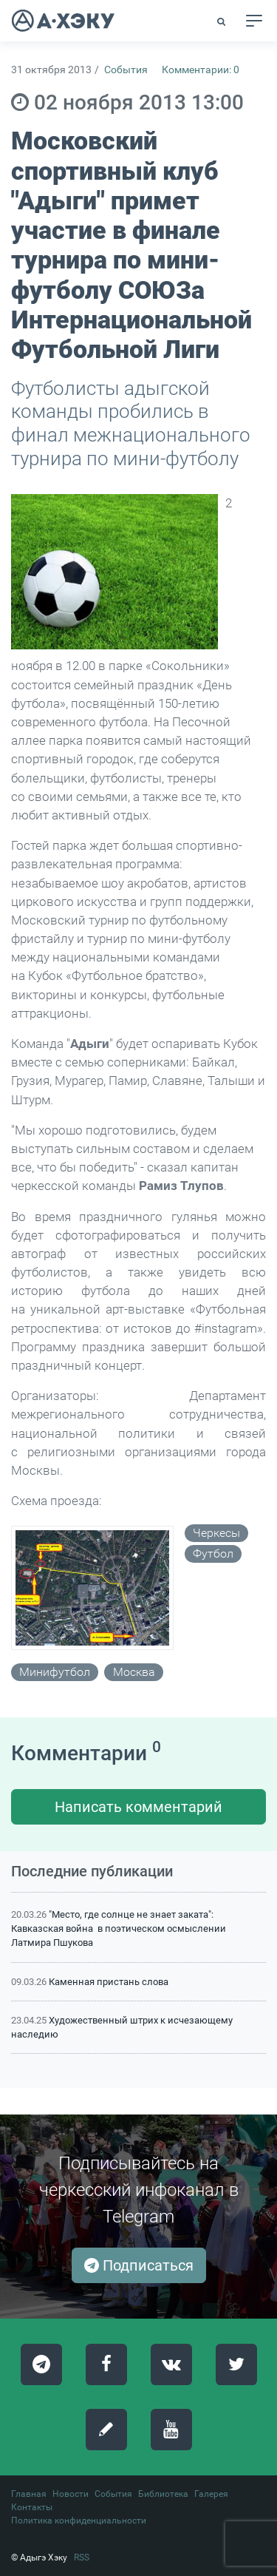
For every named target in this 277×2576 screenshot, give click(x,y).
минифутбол (54, 1672)
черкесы (216, 1533)
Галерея (211, 2494)
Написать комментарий (138, 1807)
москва (134, 1672)
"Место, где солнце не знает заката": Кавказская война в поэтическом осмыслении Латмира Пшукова (118, 1928)
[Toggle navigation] (254, 21)
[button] (222, 21)
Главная (29, 2494)
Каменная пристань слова (108, 1981)
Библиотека (163, 2494)
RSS (81, 2557)
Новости (70, 2494)
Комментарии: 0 (200, 70)
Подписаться (139, 2265)
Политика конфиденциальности (78, 2520)
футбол (213, 1553)
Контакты (31, 2507)
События (126, 70)
